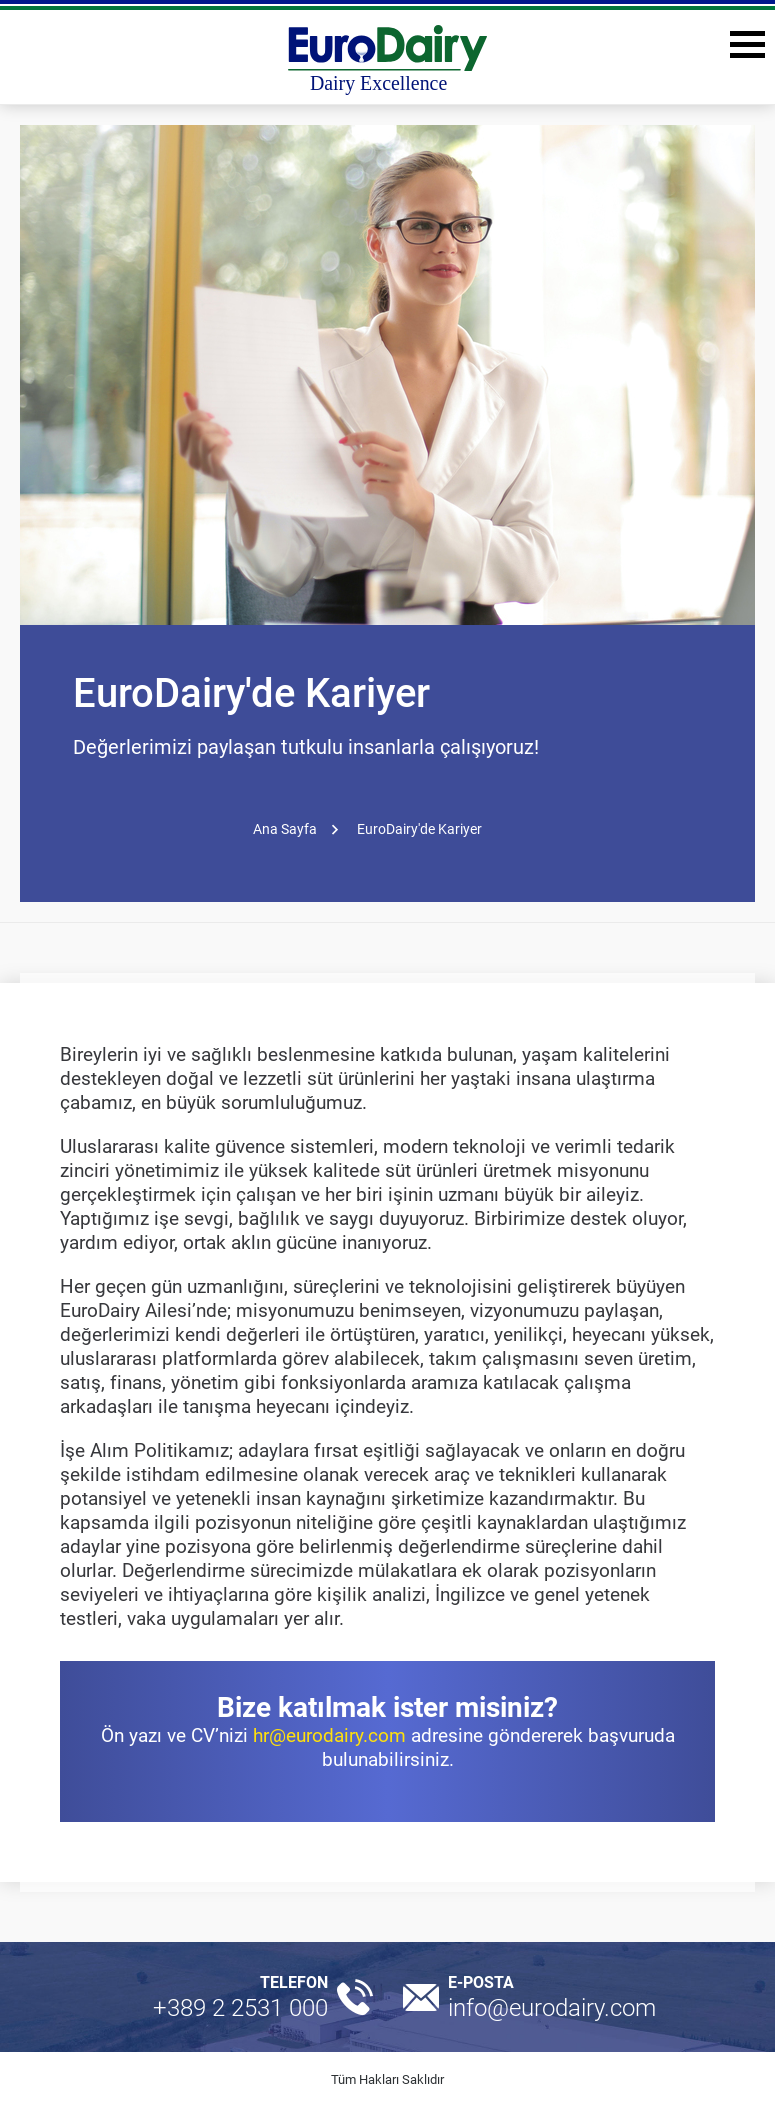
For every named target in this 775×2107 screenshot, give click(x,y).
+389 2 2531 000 (240, 2008)
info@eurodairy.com (552, 2008)
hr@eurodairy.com (329, 1735)
